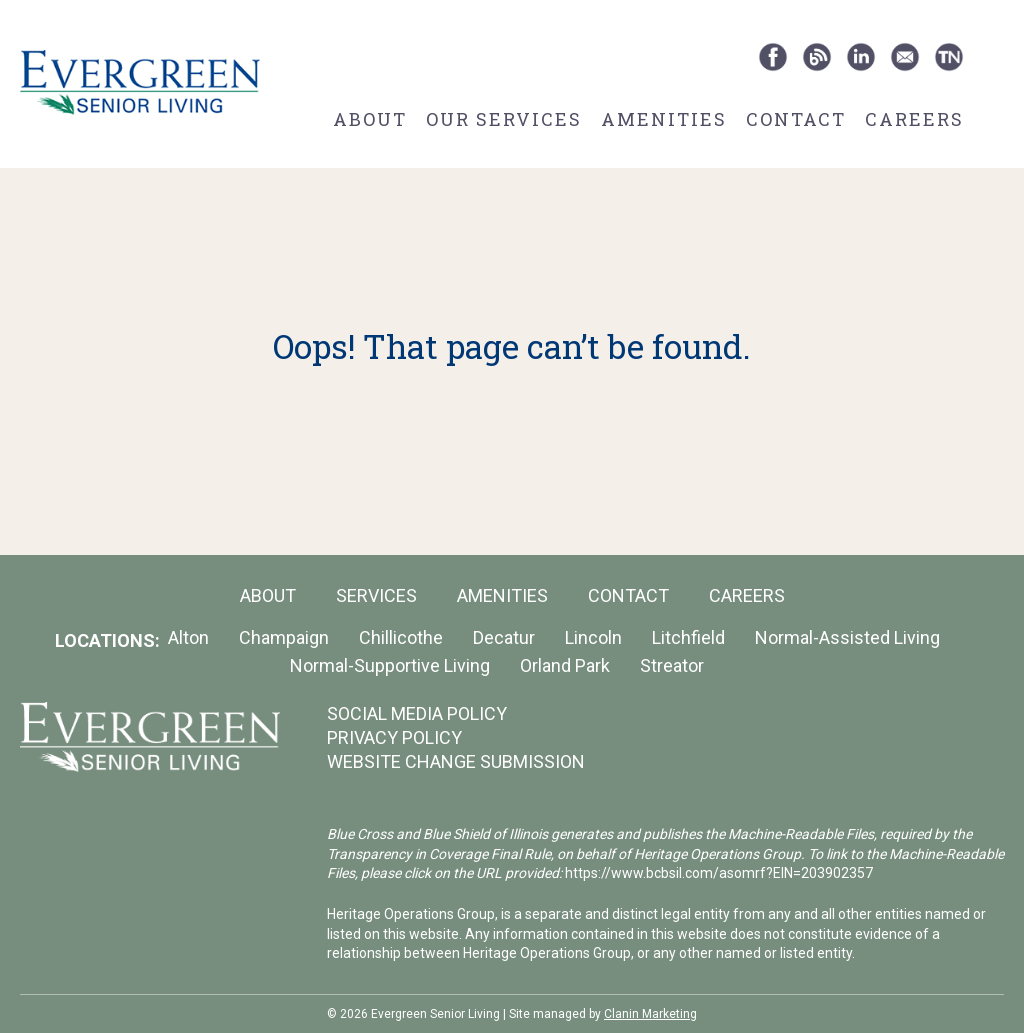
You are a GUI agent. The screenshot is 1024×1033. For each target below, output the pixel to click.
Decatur (504, 637)
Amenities (664, 119)
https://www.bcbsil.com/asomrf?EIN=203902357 (719, 873)
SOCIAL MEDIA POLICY (417, 713)
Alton (188, 637)
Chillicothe (401, 637)
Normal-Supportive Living (390, 665)
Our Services (504, 119)
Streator (672, 665)
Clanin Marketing (650, 1014)
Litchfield (688, 637)
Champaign (284, 637)
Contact (796, 119)
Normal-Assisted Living (847, 637)
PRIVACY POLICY (394, 737)
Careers (914, 119)
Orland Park (565, 665)
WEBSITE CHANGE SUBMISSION (456, 761)
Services (376, 595)
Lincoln (593, 637)
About (370, 119)
